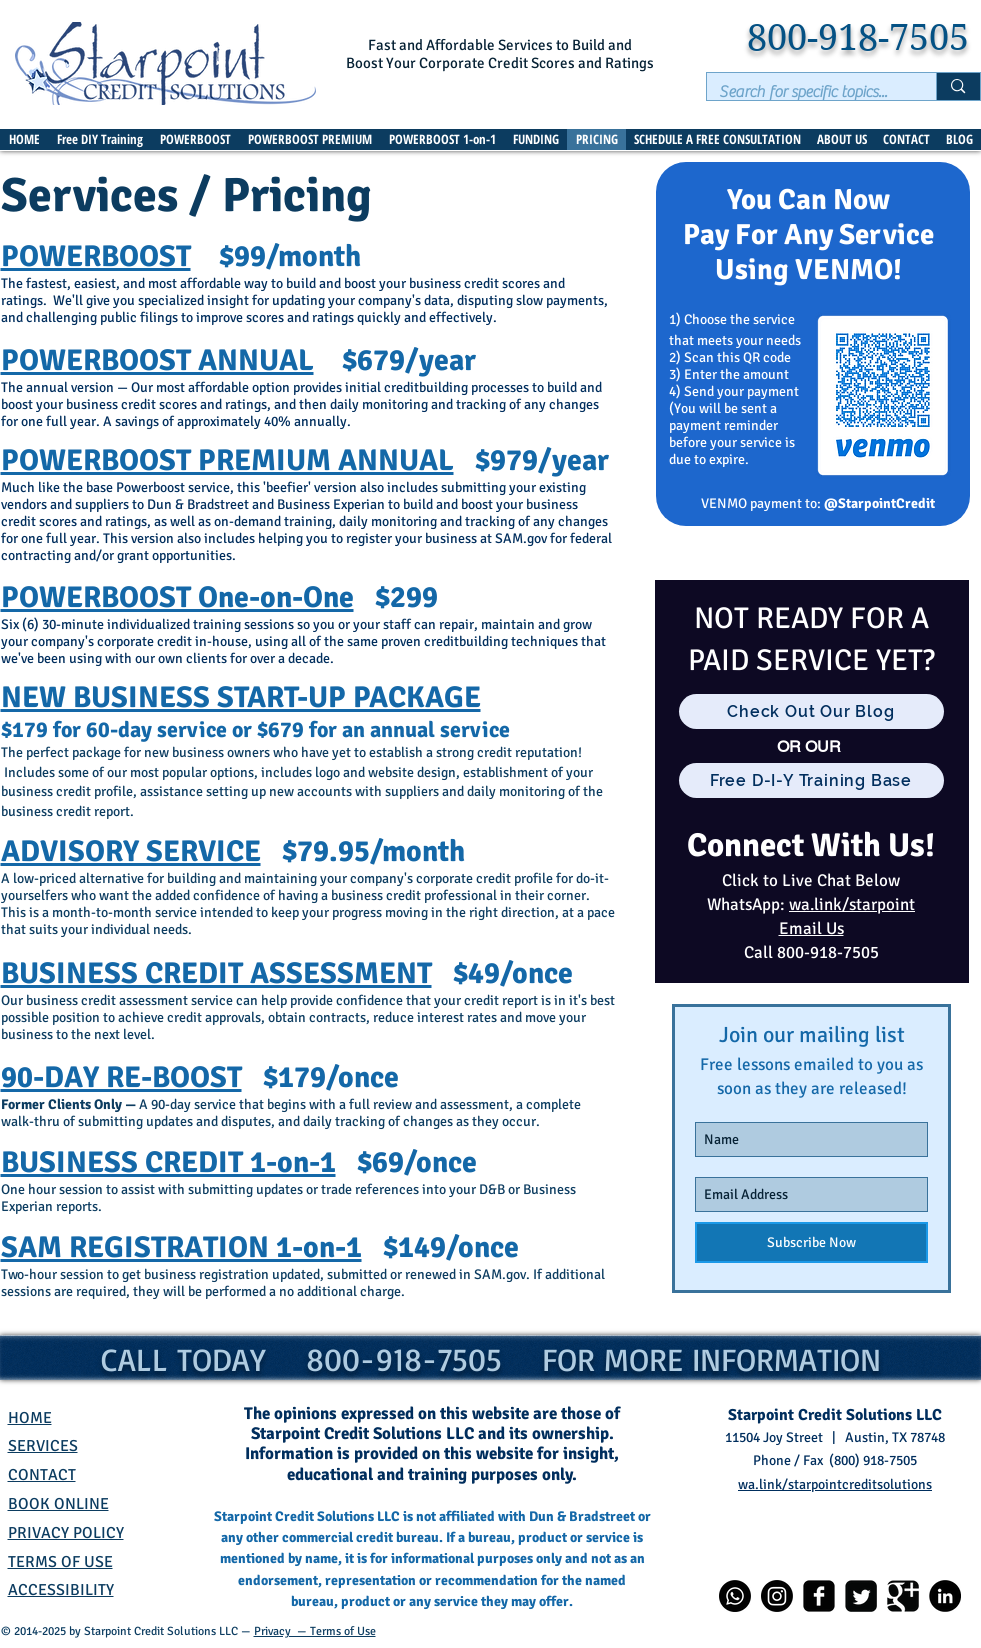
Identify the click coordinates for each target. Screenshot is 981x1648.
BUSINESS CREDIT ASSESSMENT (216, 973)
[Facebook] (819, 1596)
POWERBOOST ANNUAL (157, 360)
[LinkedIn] (945, 1596)
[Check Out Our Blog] (811, 711)
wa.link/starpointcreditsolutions (835, 1484)
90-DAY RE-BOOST (121, 1077)
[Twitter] (861, 1596)
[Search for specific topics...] (807, 92)
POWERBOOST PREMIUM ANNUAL (227, 460)
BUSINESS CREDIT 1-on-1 (168, 1162)
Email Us (811, 928)
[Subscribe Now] (811, 1242)
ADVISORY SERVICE (131, 851)
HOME (30, 1418)
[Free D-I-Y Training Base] (811, 780)
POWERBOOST (96, 256)
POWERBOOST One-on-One (177, 597)
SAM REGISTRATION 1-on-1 (181, 1247)
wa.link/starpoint (852, 904)
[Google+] (903, 1596)
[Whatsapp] (735, 1596)
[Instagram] (777, 1596)
